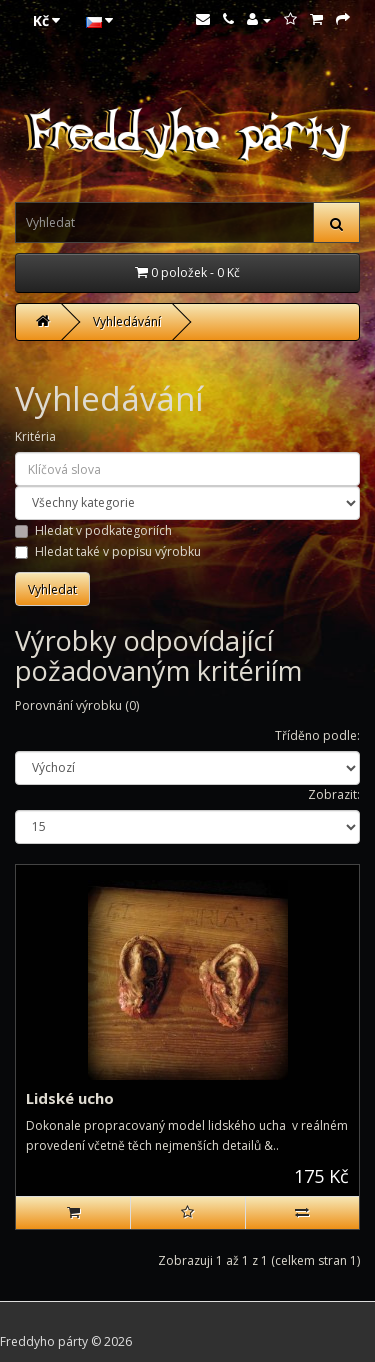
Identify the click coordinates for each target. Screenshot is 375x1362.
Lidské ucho (70, 1098)
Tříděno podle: (317, 735)
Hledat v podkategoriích (93, 530)
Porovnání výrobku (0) (77, 705)
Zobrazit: (334, 794)
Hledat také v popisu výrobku (108, 551)
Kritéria (35, 436)
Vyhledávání (127, 321)
